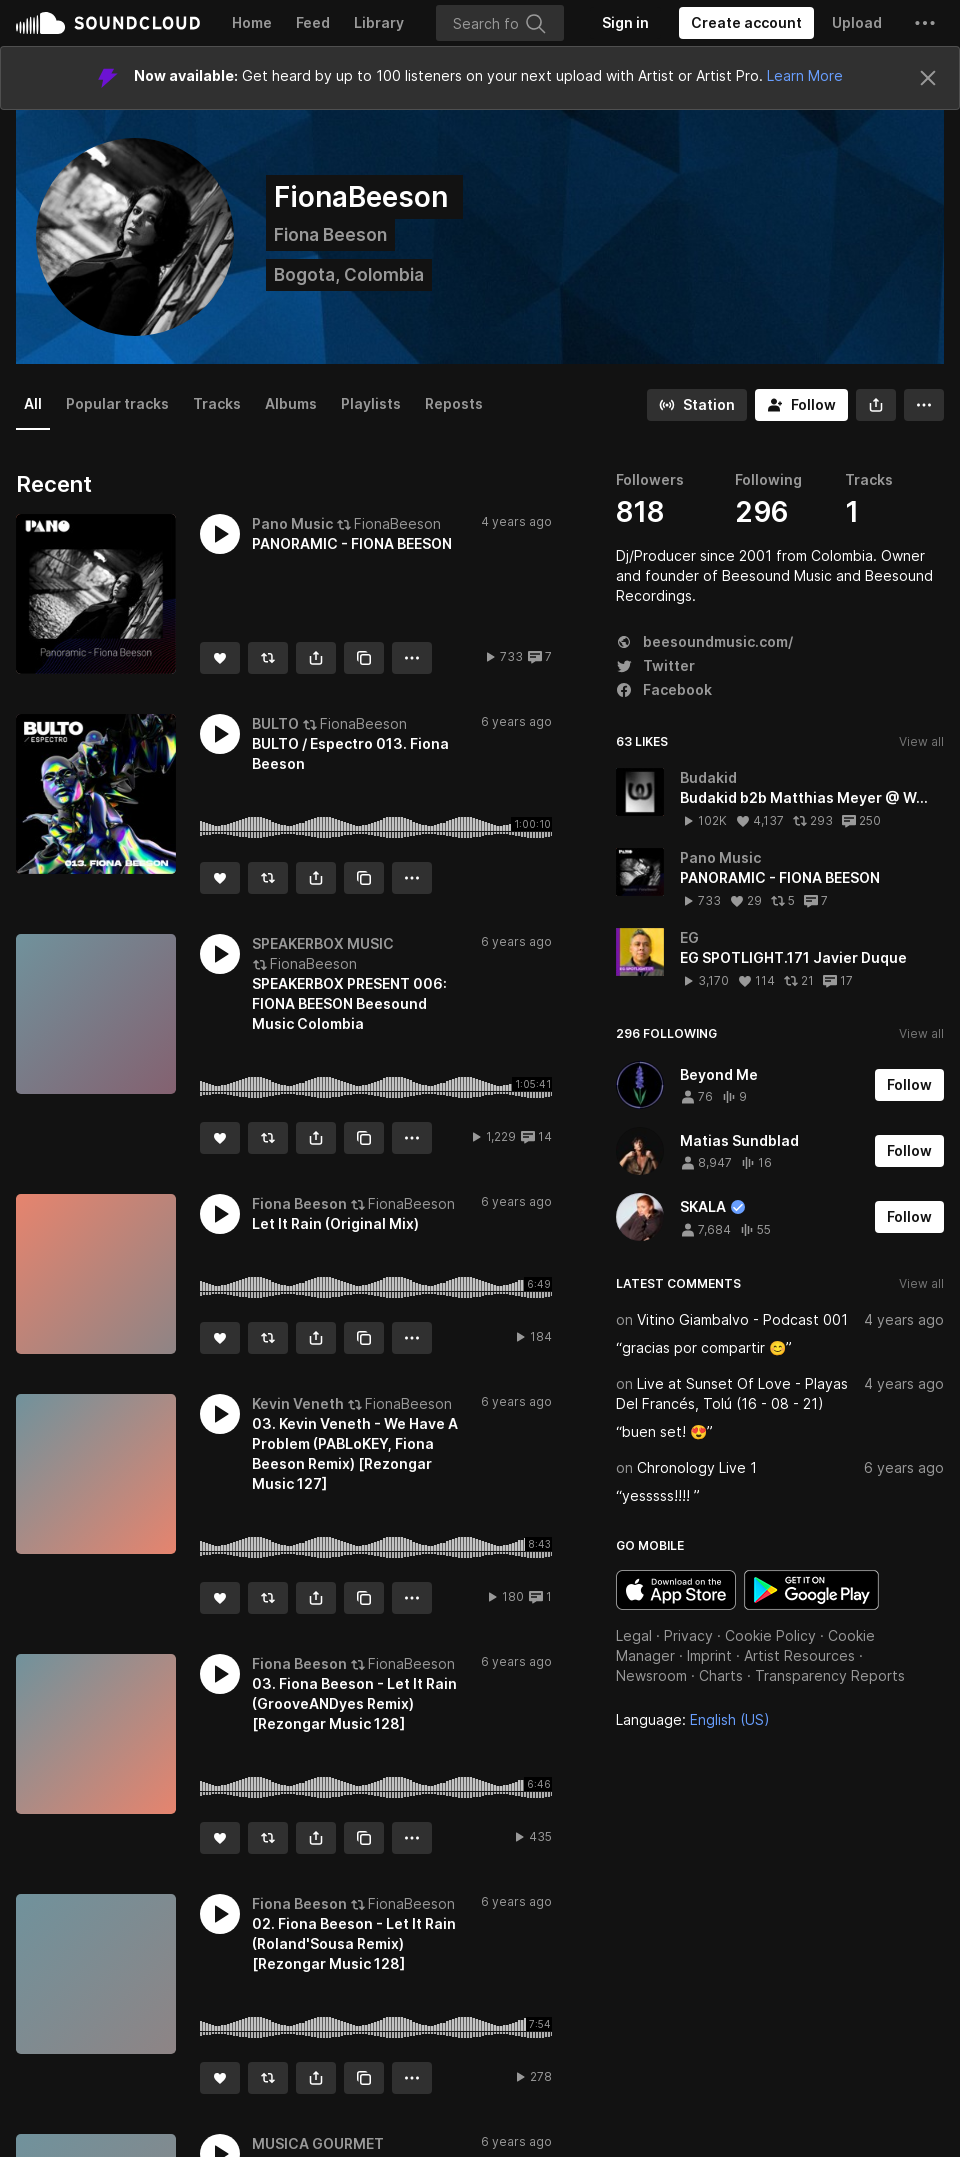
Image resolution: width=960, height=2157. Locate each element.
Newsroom (651, 1675)
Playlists (371, 403)
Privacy (688, 1635)
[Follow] (801, 405)
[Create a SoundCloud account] (746, 23)
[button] (925, 23)
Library (379, 22)
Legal (634, 1635)
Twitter (655, 665)
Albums (291, 403)
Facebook (664, 689)
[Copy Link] (364, 658)
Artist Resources (799, 1655)
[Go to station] (697, 405)
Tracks (217, 403)
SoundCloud (108, 23)
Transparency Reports (830, 1675)
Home (252, 22)
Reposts (454, 403)
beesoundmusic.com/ (704, 641)
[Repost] (268, 658)
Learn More (805, 75)
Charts (721, 1675)
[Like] (220, 658)
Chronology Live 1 (697, 1467)
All (33, 403)
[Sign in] (625, 23)
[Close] (928, 78)
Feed (313, 22)
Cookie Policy (770, 1635)
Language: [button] (693, 1719)
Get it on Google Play (811, 1590)
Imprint (709, 1655)
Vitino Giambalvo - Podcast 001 (742, 1319)
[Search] (500, 23)
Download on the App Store (676, 1590)
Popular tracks (117, 403)
